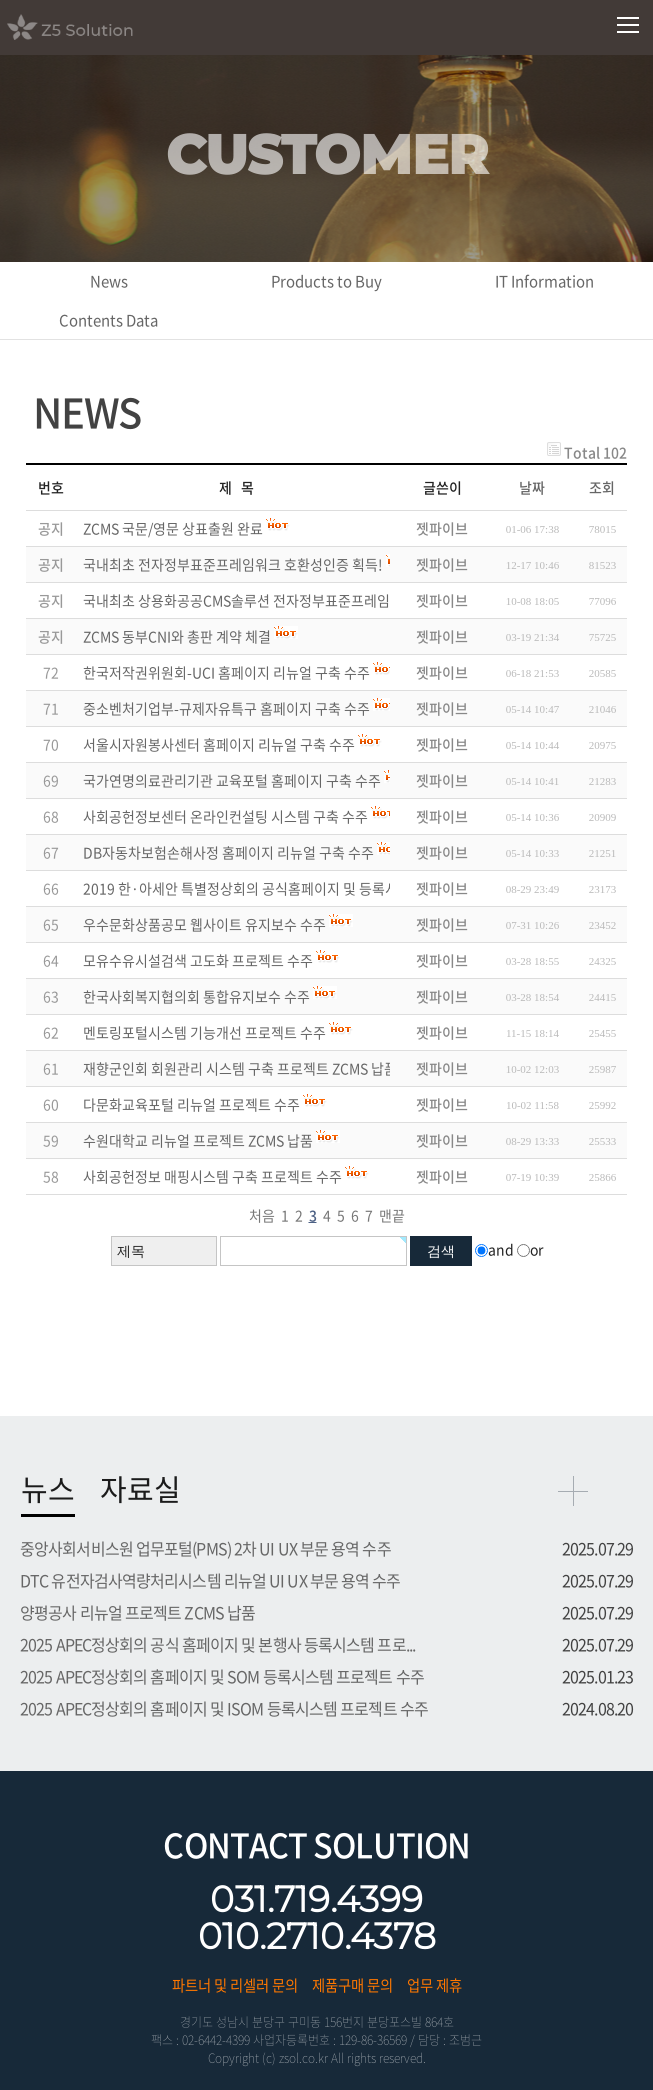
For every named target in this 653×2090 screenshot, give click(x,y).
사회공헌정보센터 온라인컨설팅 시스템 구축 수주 (225, 816)
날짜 (532, 487)
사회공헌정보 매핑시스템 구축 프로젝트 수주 (212, 1176)
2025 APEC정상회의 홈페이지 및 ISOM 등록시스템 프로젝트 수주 (224, 1708)
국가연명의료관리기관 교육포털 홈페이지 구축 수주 (232, 780)
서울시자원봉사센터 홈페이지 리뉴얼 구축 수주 (219, 744)
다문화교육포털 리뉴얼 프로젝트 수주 (191, 1104)
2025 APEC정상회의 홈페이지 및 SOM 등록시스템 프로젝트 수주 (222, 1676)
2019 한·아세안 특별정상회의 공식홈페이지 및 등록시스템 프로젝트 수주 (295, 888)
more (573, 1491)
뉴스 (48, 1488)
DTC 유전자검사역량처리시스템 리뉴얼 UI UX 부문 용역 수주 (210, 1580)
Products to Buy (326, 281)
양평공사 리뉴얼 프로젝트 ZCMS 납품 (137, 1612)
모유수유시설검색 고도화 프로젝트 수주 (198, 960)
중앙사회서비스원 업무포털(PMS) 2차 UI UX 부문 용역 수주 (205, 1548)
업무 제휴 (434, 1985)
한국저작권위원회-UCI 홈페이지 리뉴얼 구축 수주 (226, 672)
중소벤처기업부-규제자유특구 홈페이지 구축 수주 (226, 708)
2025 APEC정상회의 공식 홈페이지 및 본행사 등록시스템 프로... (217, 1644)
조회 (602, 487)
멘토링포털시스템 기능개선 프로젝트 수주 (204, 1032)
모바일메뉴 (628, 25)
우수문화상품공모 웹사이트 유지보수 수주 (204, 924)
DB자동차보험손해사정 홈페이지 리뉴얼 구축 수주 (228, 852)
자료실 (140, 1488)
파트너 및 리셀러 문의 (235, 1985)
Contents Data (108, 320)
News (109, 281)
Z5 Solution (95, 27)
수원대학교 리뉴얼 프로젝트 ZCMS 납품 (198, 1140)
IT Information (544, 281)
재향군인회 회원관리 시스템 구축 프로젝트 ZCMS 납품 (240, 1068)
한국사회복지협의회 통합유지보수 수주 (196, 996)
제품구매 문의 (352, 1985)
